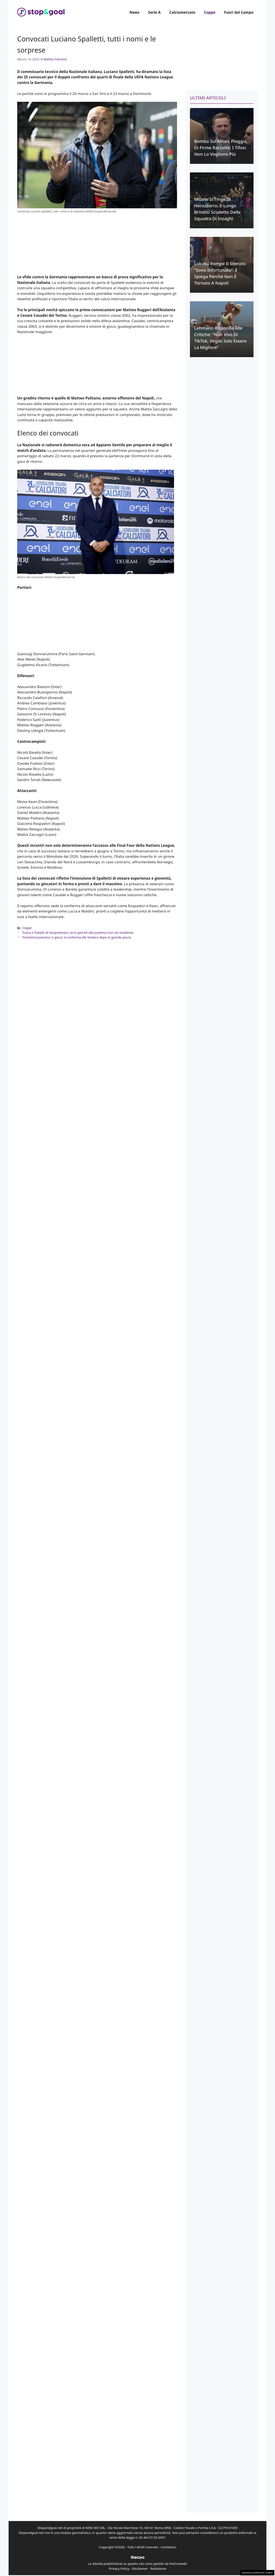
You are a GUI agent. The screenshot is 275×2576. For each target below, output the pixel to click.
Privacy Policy (119, 2568)
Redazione (158, 2568)
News (134, 12)
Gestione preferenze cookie (257, 2572)
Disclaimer (140, 2568)
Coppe (209, 12)
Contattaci (168, 2547)
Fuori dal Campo (239, 12)
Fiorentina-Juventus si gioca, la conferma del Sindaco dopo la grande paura (76, 937)
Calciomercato (182, 12)
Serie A (154, 12)
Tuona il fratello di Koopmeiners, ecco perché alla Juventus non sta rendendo (78, 933)
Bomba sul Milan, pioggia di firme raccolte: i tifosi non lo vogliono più (220, 147)
